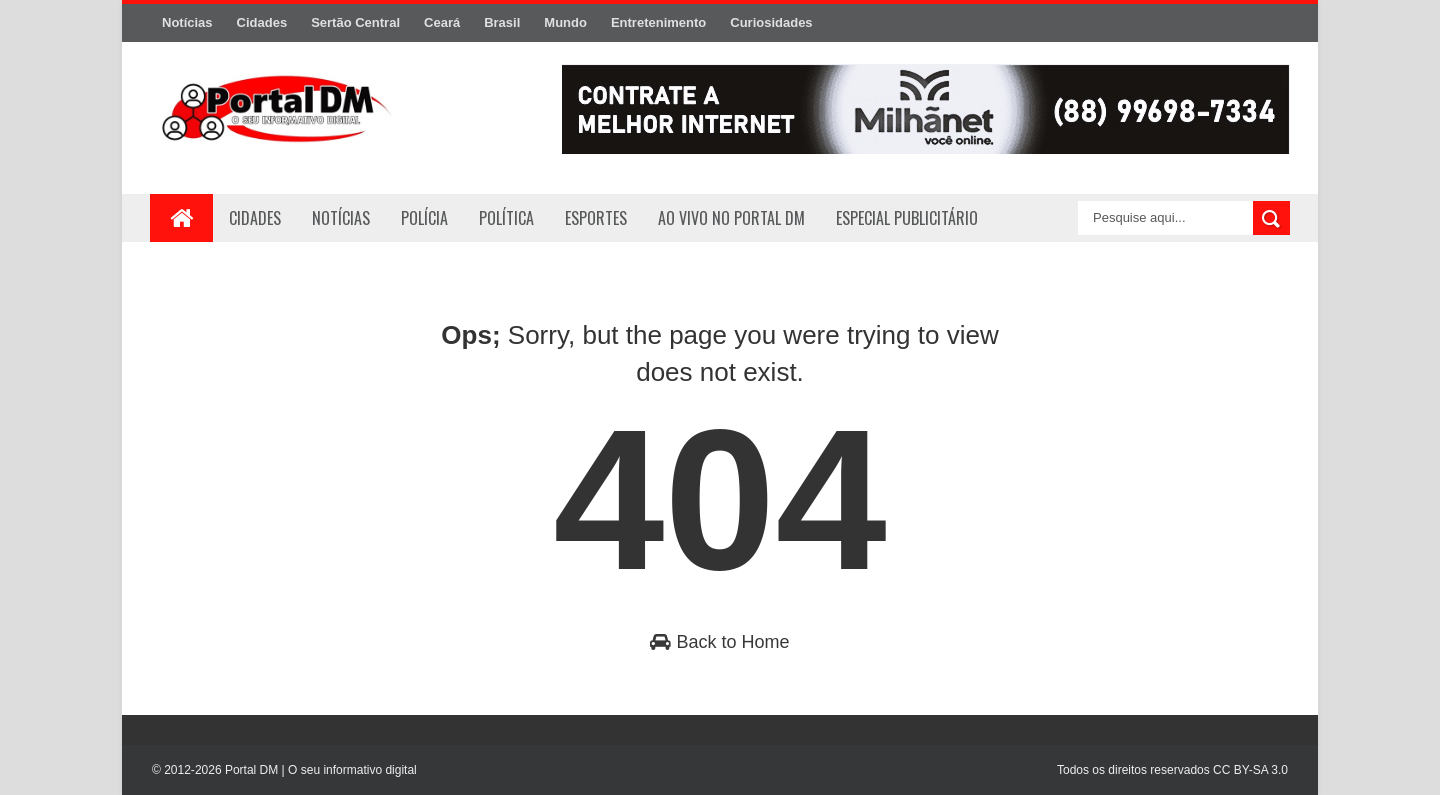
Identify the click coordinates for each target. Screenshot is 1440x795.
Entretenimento (658, 22)
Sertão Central (355, 22)
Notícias (187, 22)
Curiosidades (771, 22)
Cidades (262, 22)
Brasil (502, 22)
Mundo (565, 22)
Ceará (442, 22)
